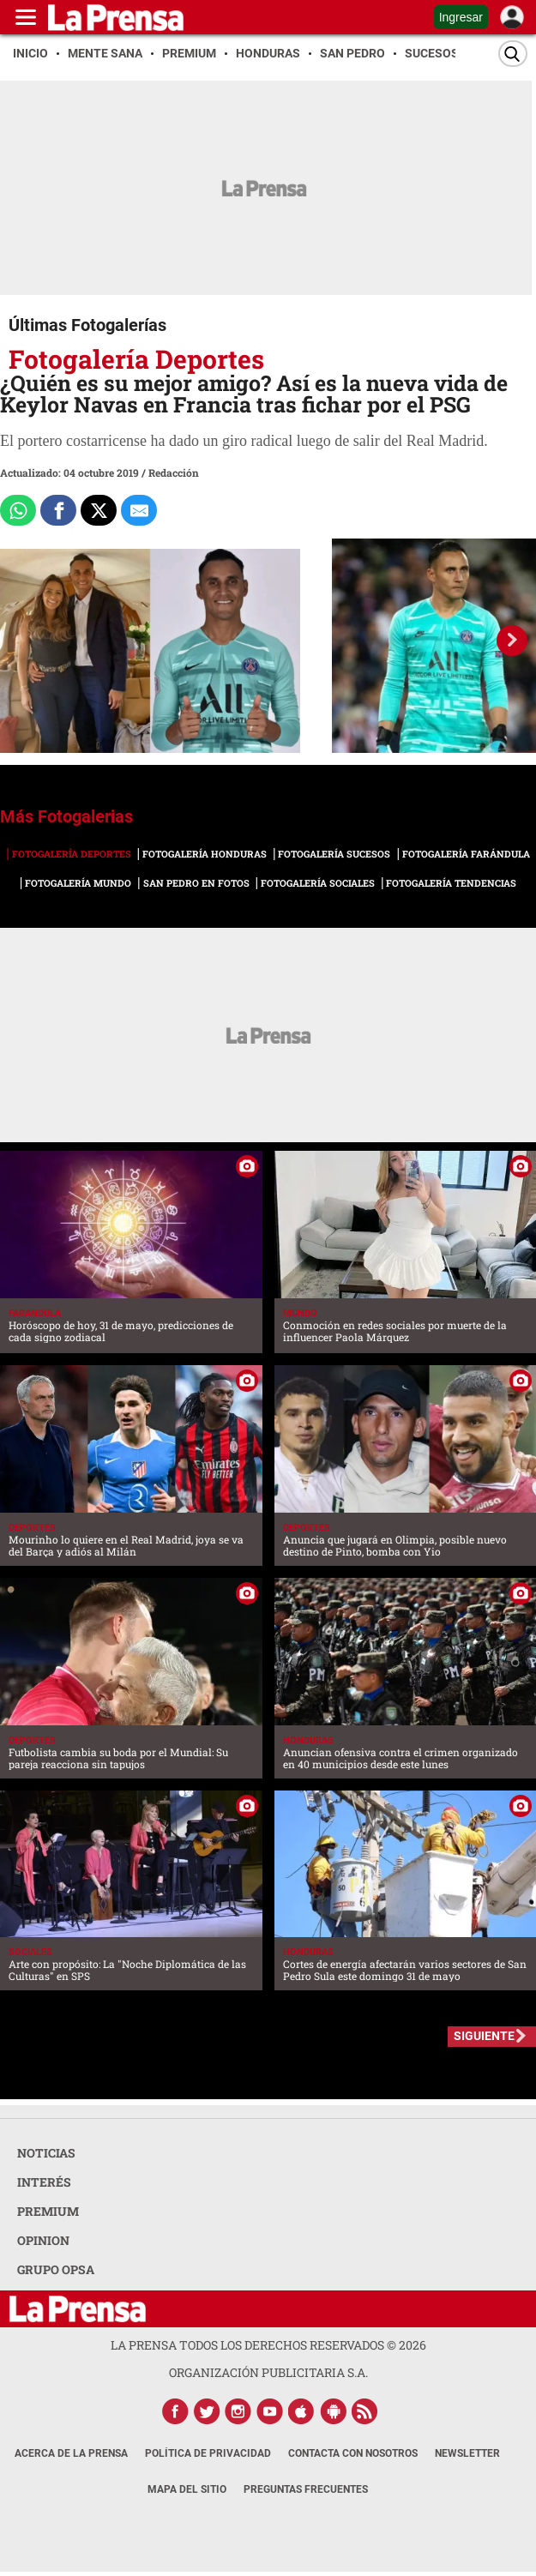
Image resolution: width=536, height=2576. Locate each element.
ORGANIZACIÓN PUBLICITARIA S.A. (268, 2372)
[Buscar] (512, 53)
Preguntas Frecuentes (306, 2489)
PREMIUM (48, 2211)
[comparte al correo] (139, 510)
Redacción (173, 472)
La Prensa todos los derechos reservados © (268, 2345)
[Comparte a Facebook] (58, 510)
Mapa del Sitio (187, 2489)
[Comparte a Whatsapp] (18, 510)
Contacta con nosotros (353, 2453)
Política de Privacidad (208, 2453)
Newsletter (467, 2453)
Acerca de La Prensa (71, 2453)
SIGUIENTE (484, 2036)
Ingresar (461, 17)
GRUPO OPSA (55, 2269)
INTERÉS (44, 2182)
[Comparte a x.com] (99, 510)
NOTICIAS (46, 2153)
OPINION (43, 2240)
